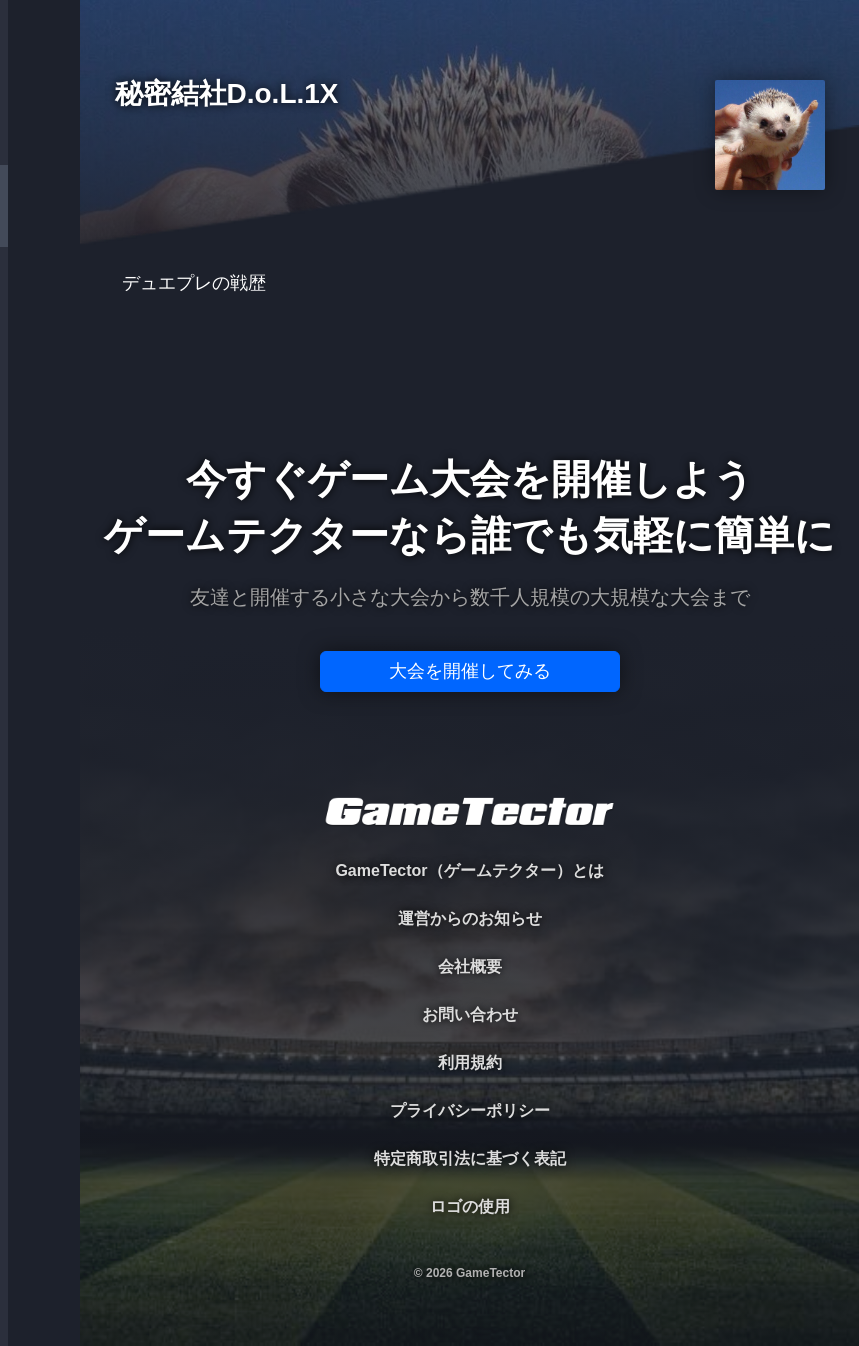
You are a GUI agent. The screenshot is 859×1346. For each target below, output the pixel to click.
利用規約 (470, 1062)
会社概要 (470, 966)
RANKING (39, 387)
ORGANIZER (40, 305)
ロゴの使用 (470, 1206)
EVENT (40, 469)
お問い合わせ (470, 1014)
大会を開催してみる (470, 671)
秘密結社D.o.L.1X (227, 94)
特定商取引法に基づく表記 (470, 1158)
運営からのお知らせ (470, 918)
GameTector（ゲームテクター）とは (469, 870)
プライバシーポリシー (470, 1110)
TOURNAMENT (39, 141)
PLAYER (40, 223)
